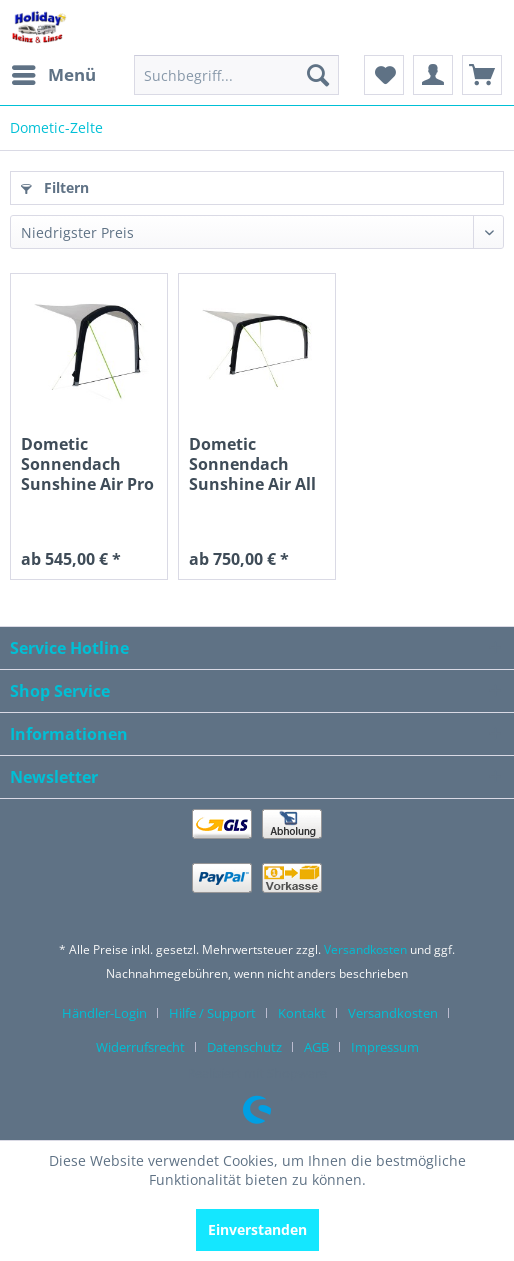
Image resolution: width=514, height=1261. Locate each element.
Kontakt (302, 1013)
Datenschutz (244, 1047)
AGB (316, 1047)
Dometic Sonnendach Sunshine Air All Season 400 (252, 464)
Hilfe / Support (212, 1013)
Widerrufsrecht (140, 1047)
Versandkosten (365, 949)
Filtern (55, 187)
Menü (54, 72)
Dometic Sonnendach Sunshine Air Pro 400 (87, 464)
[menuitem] (53, 75)
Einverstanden (257, 1229)
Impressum (385, 1047)
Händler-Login (104, 1013)
